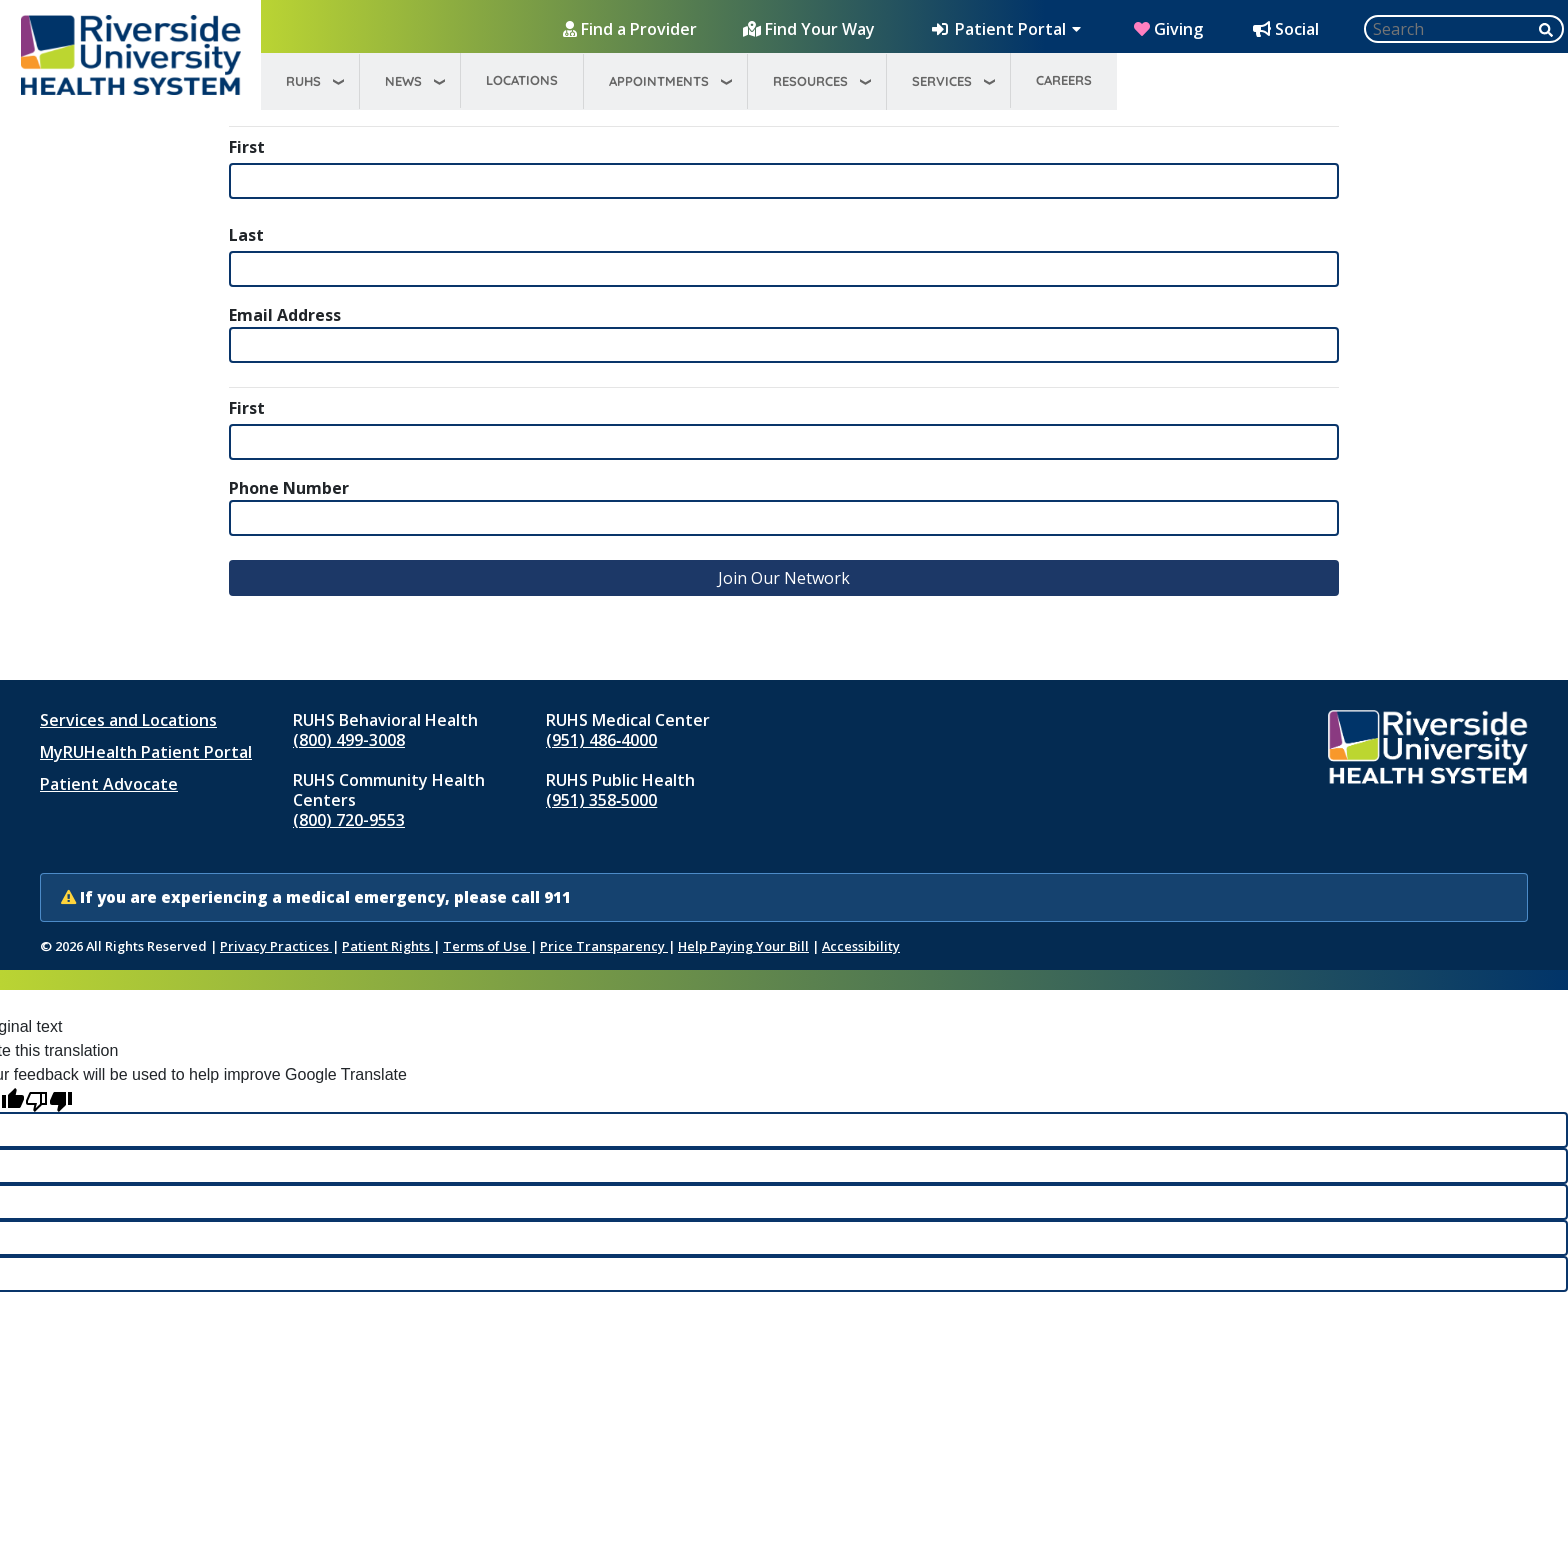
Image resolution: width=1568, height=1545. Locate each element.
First (247, 147)
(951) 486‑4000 (601, 740)
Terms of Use (486, 946)
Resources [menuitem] (810, 81)
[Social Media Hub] (1288, 29)
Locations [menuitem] (522, 80)
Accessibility (861, 946)
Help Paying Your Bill (743, 946)
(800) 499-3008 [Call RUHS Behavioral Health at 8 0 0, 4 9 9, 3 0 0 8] (349, 740)
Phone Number (289, 488)
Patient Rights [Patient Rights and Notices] (387, 946)
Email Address (285, 315)
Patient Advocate (109, 784)
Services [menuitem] (942, 81)
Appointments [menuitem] (659, 81)
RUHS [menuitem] (303, 81)
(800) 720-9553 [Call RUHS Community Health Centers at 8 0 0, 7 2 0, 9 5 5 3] (349, 820)
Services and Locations (128, 720)
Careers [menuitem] (1064, 80)
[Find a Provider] (632, 29)
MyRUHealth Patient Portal (146, 752)
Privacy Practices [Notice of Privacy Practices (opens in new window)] (276, 946)
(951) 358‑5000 (601, 800)
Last (246, 235)
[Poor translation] (49, 1099)
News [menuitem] (403, 81)
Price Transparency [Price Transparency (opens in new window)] (604, 946)
